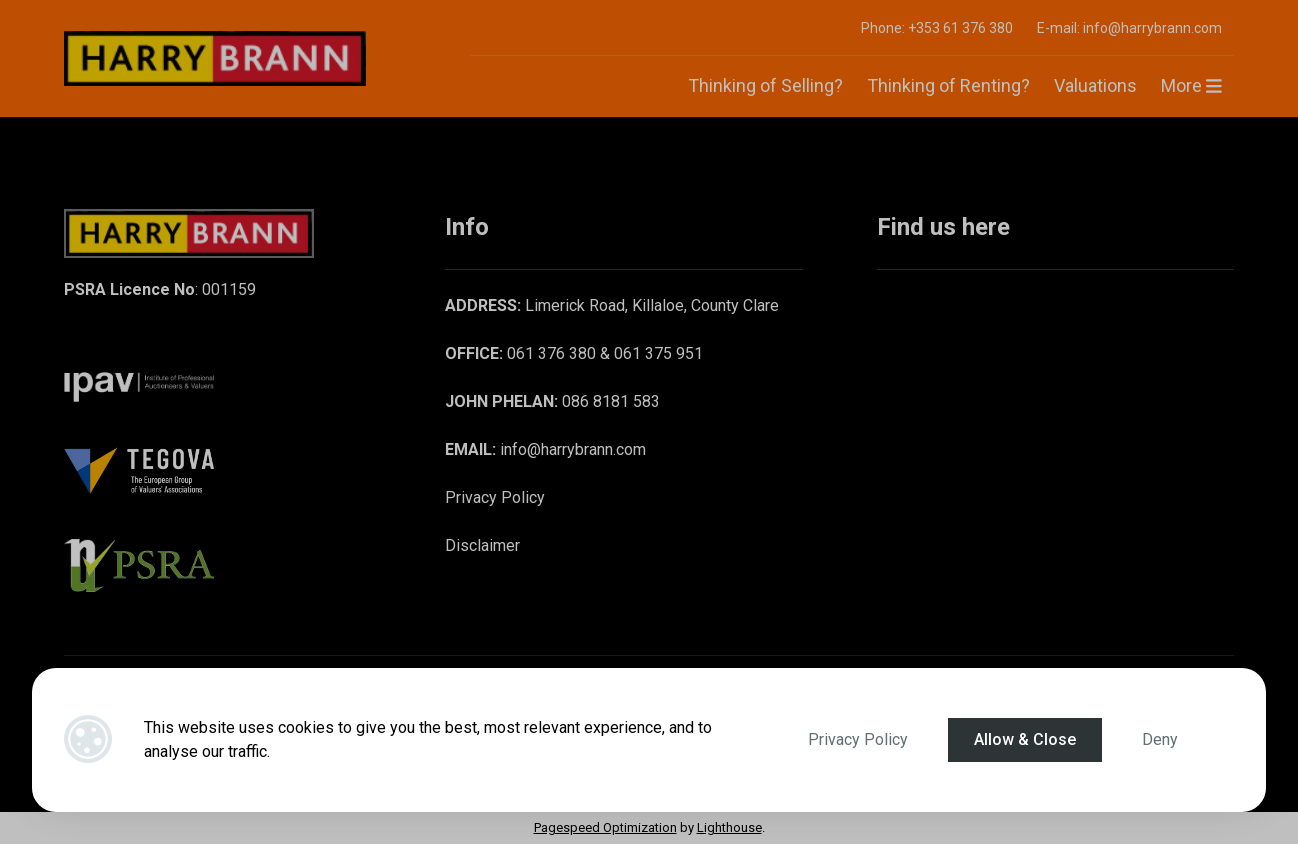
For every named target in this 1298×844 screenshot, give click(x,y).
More (1191, 85)
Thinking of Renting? (948, 85)
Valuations (1095, 85)
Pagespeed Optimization (605, 827)
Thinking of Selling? (765, 85)
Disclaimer (482, 545)
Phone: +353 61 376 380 (937, 28)
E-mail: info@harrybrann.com (1129, 28)
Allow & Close (1025, 739)
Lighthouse (729, 827)
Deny (1160, 739)
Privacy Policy (858, 739)
